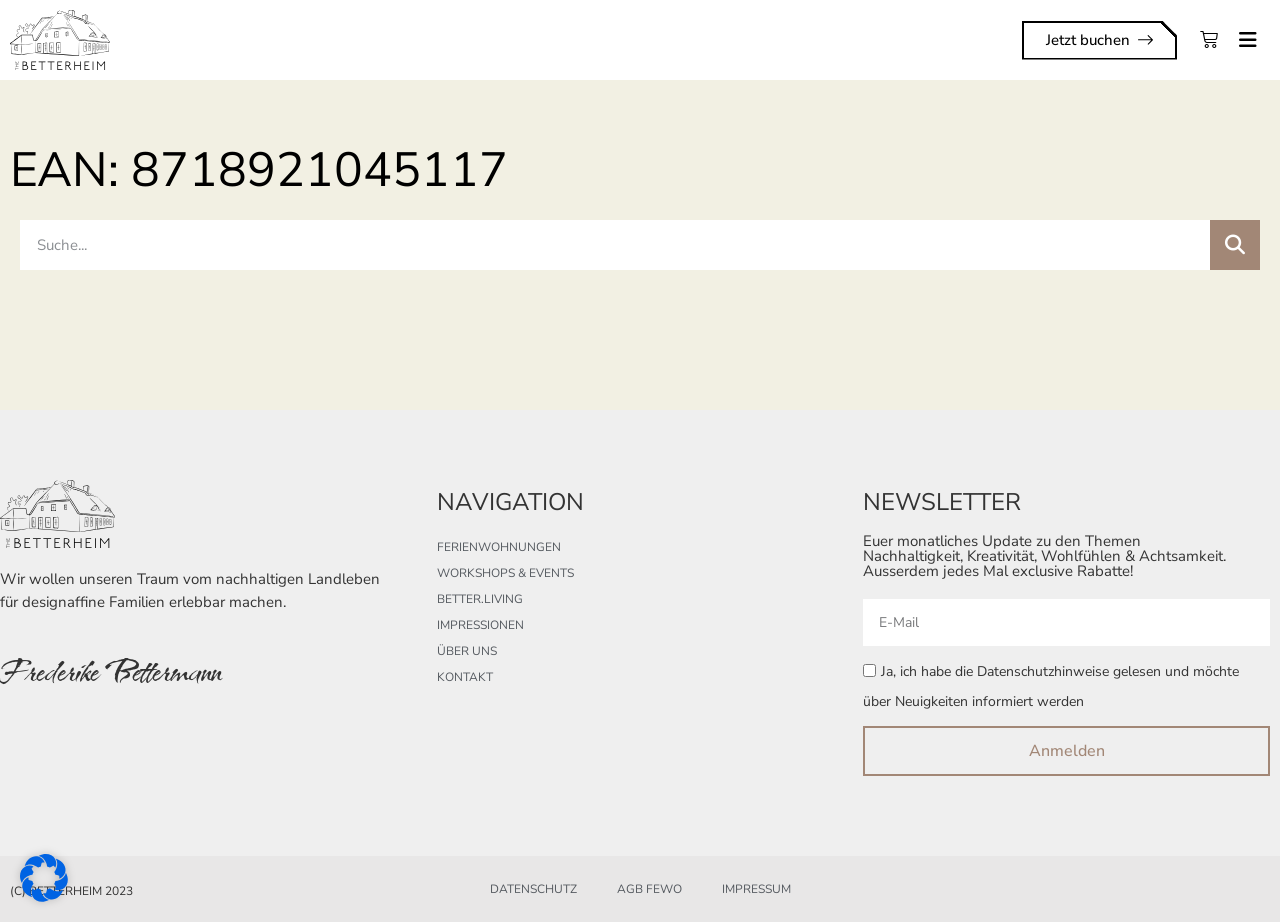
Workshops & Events (505, 573)
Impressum (756, 889)
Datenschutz (533, 889)
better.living (480, 599)
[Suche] (1235, 245)
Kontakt (465, 677)
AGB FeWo (649, 889)
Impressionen (480, 625)
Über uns (467, 651)
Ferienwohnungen (499, 547)
